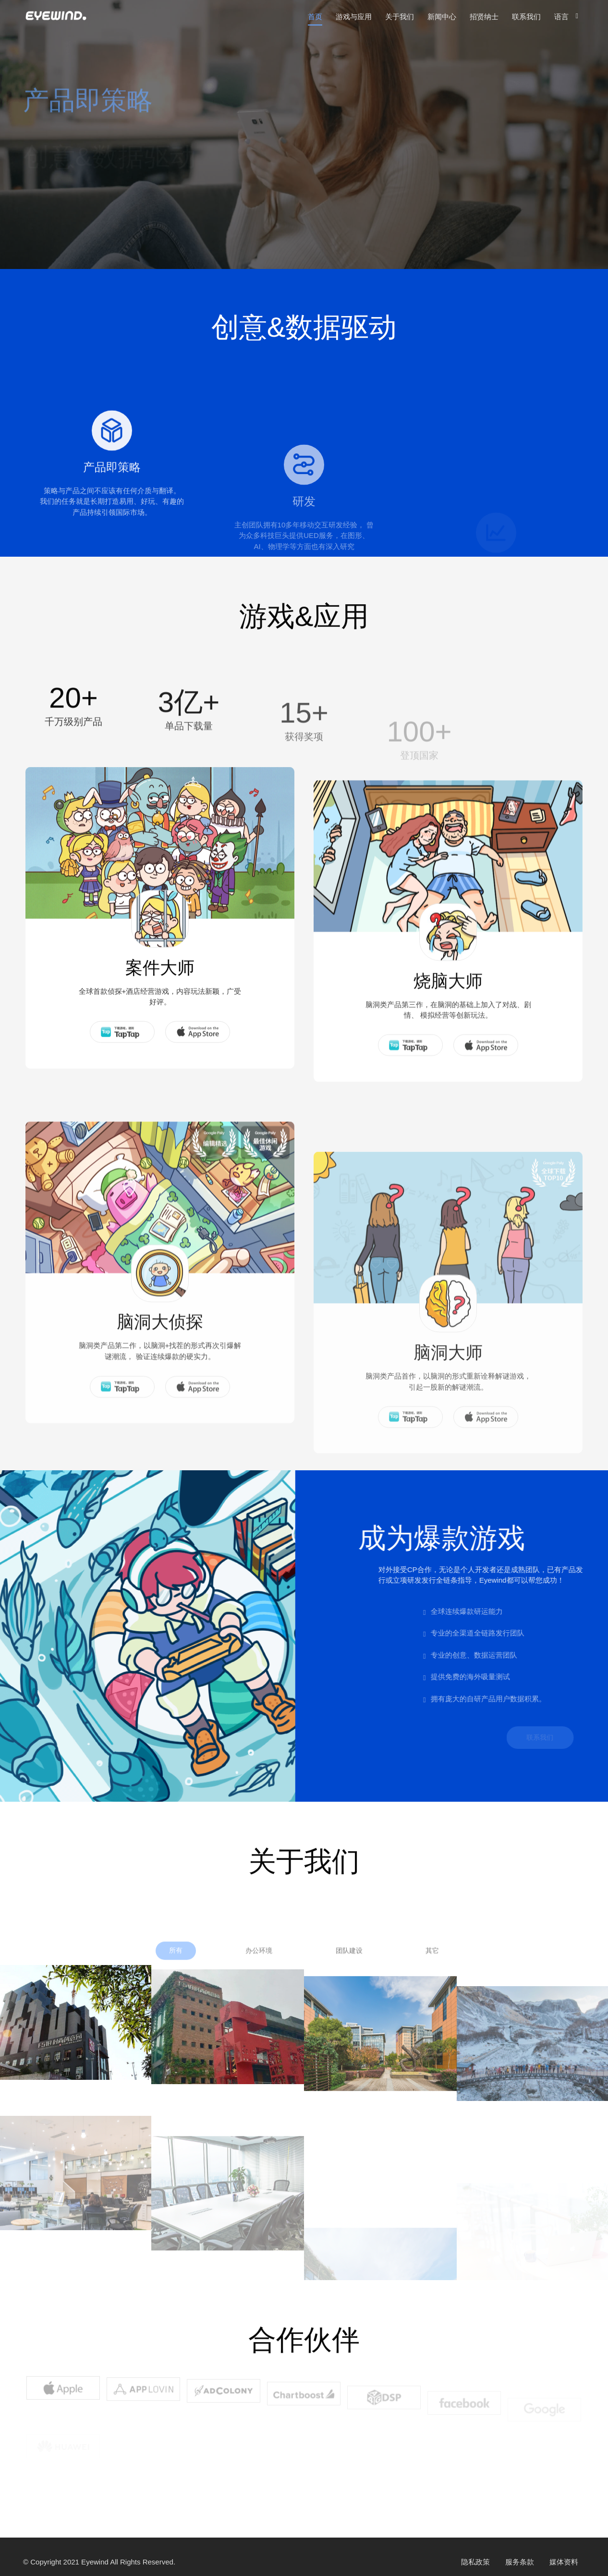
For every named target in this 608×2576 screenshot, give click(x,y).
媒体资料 (563, 2562)
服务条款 (519, 2562)
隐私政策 (475, 2562)
